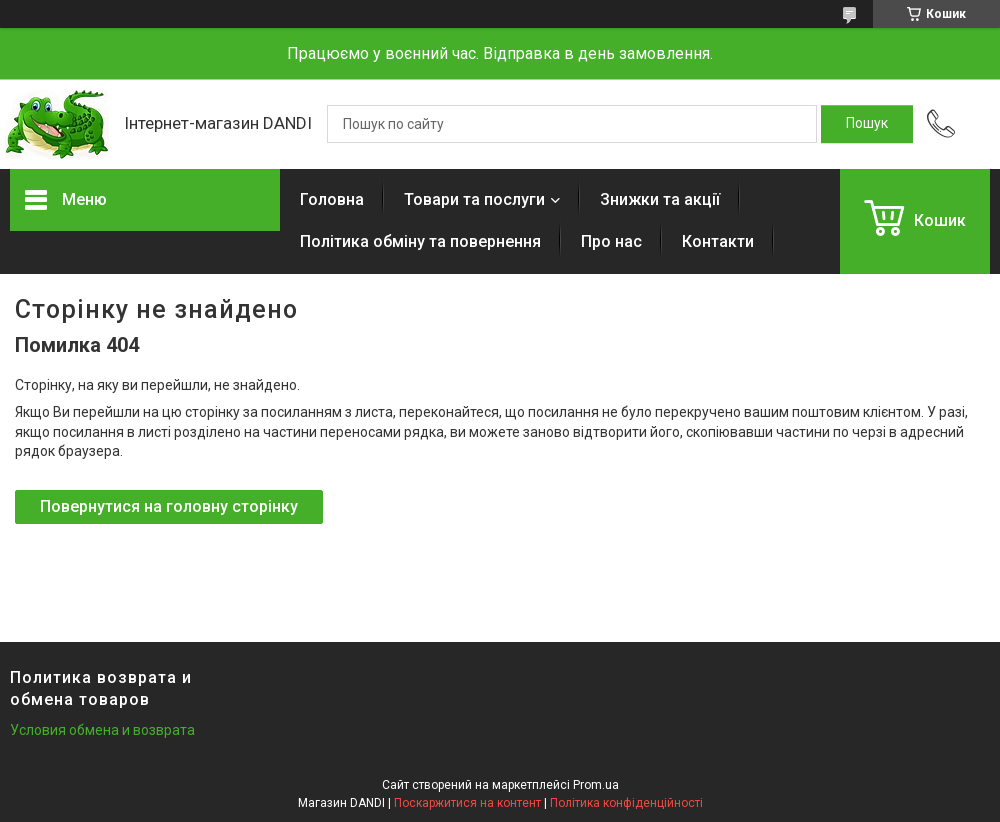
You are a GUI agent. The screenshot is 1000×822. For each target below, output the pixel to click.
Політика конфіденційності (626, 803)
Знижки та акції (660, 199)
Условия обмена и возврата (102, 730)
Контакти (718, 241)
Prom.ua (596, 785)
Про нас (611, 241)
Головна (332, 199)
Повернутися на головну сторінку (169, 506)
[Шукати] (867, 124)
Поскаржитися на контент (467, 803)
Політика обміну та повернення (420, 241)
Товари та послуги (474, 199)
